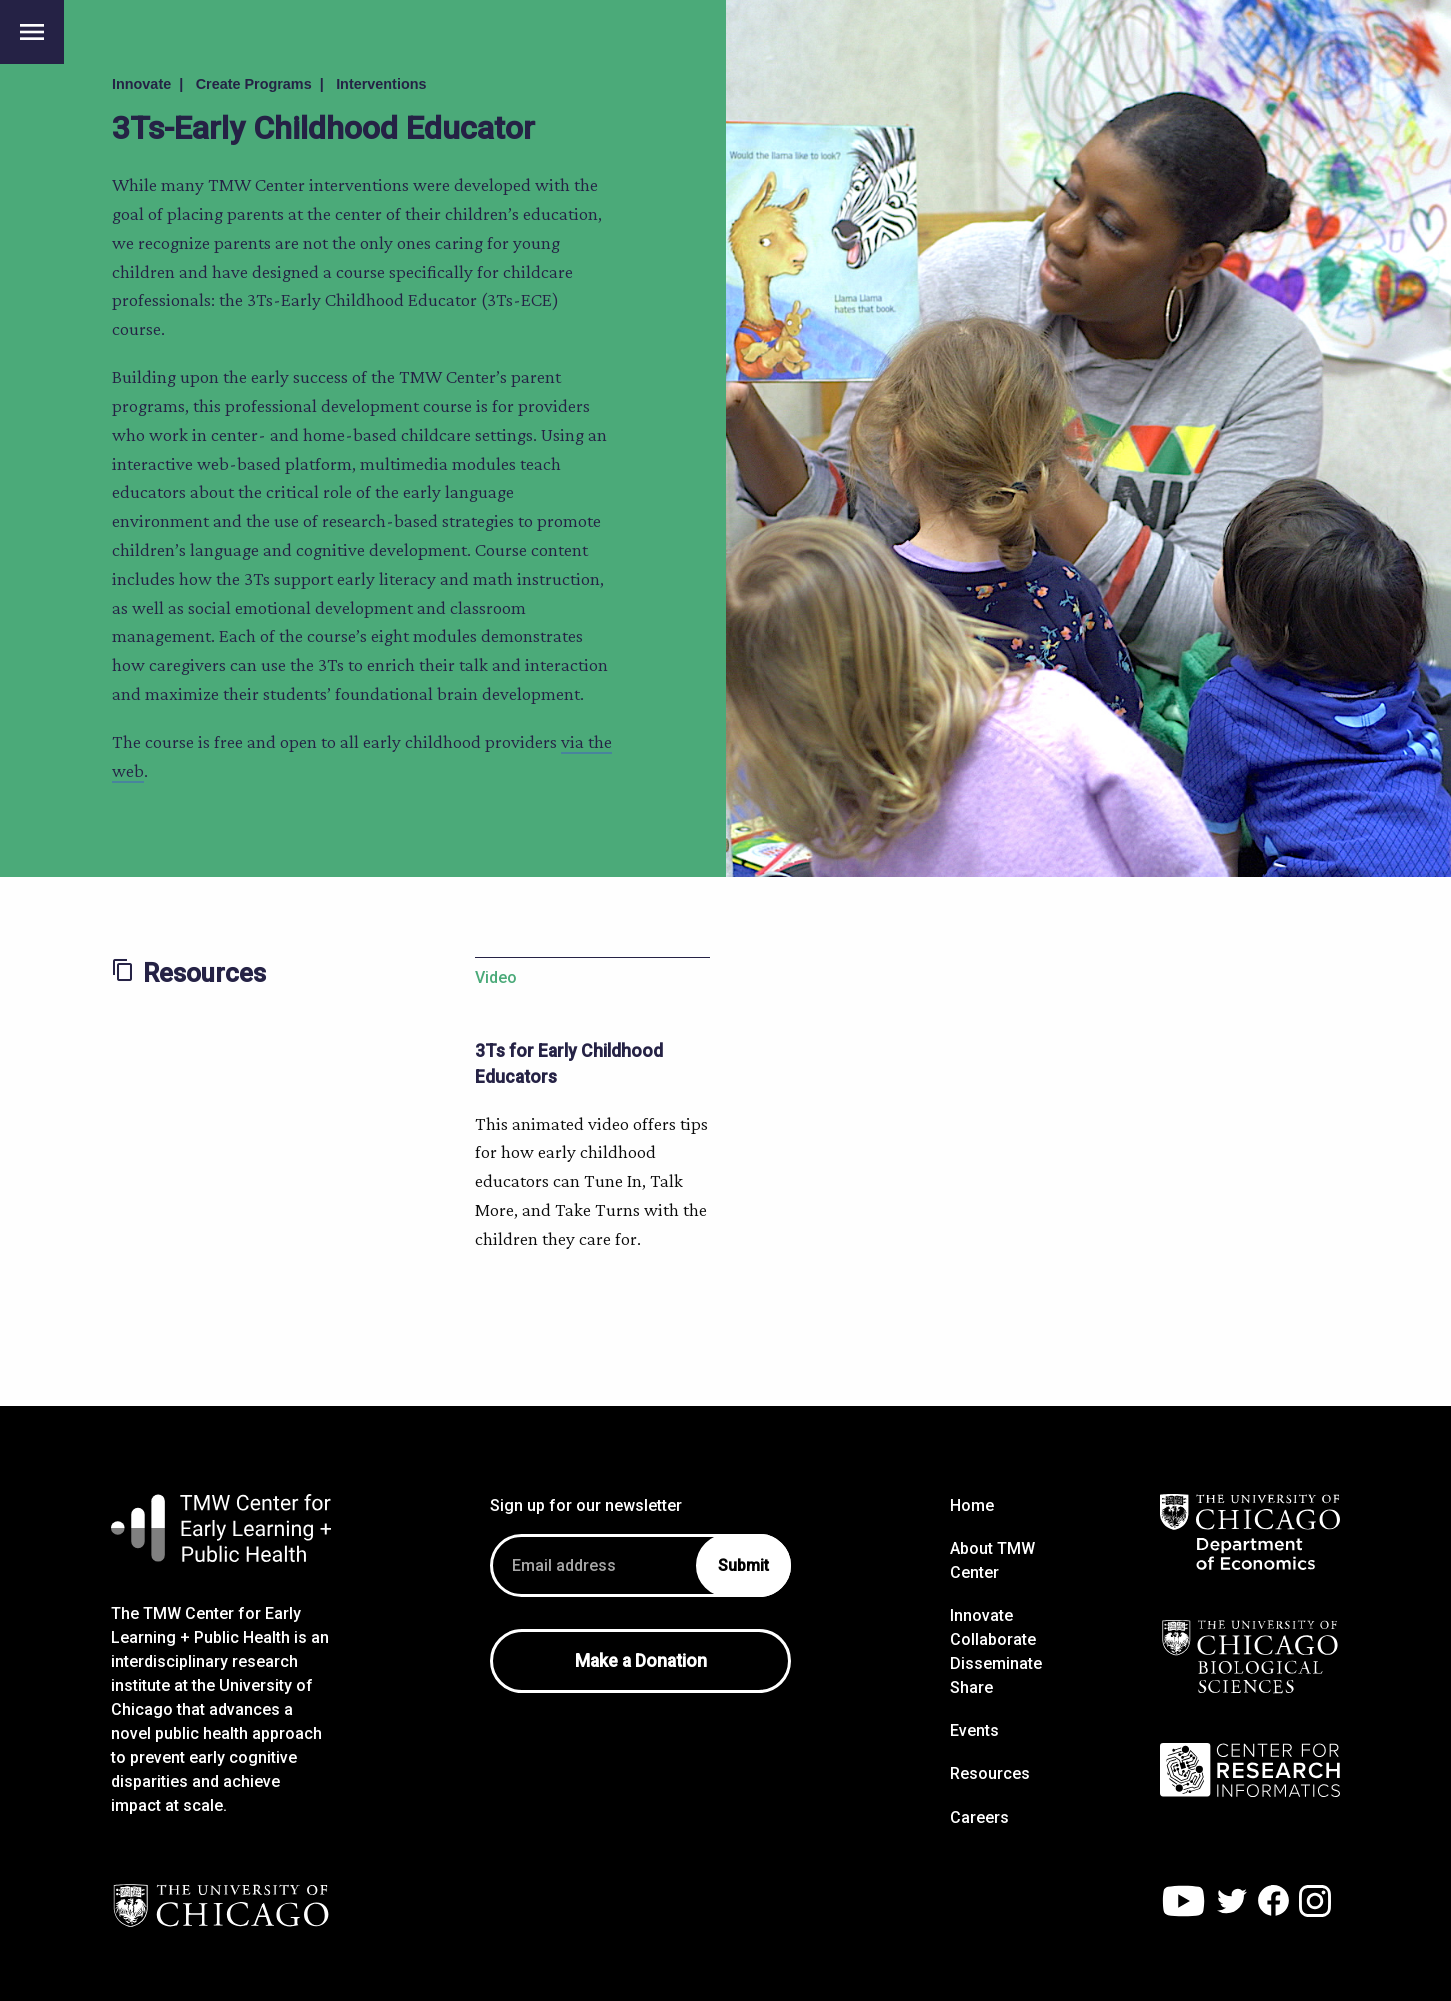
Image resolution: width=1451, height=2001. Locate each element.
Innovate (981, 1615)
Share (971, 1687)
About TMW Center (992, 1560)
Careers (979, 1817)
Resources (990, 1773)
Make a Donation (641, 1661)
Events (974, 1730)
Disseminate (996, 1663)
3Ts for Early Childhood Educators (569, 1064)
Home (972, 1505)
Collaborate (993, 1639)
